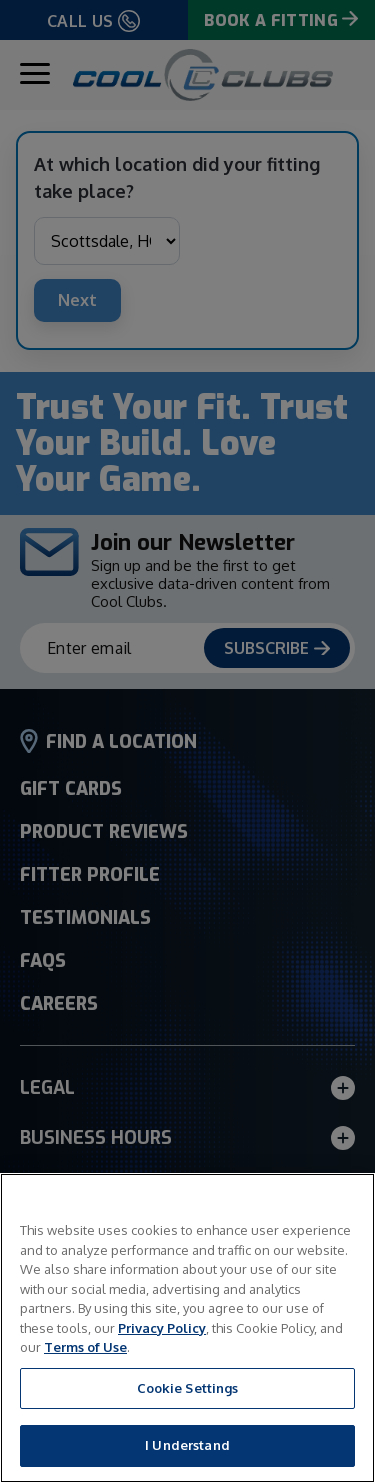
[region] (187, 1328)
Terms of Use (85, 1347)
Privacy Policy (162, 1328)
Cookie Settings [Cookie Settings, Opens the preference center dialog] (188, 1388)
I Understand (187, 1445)
